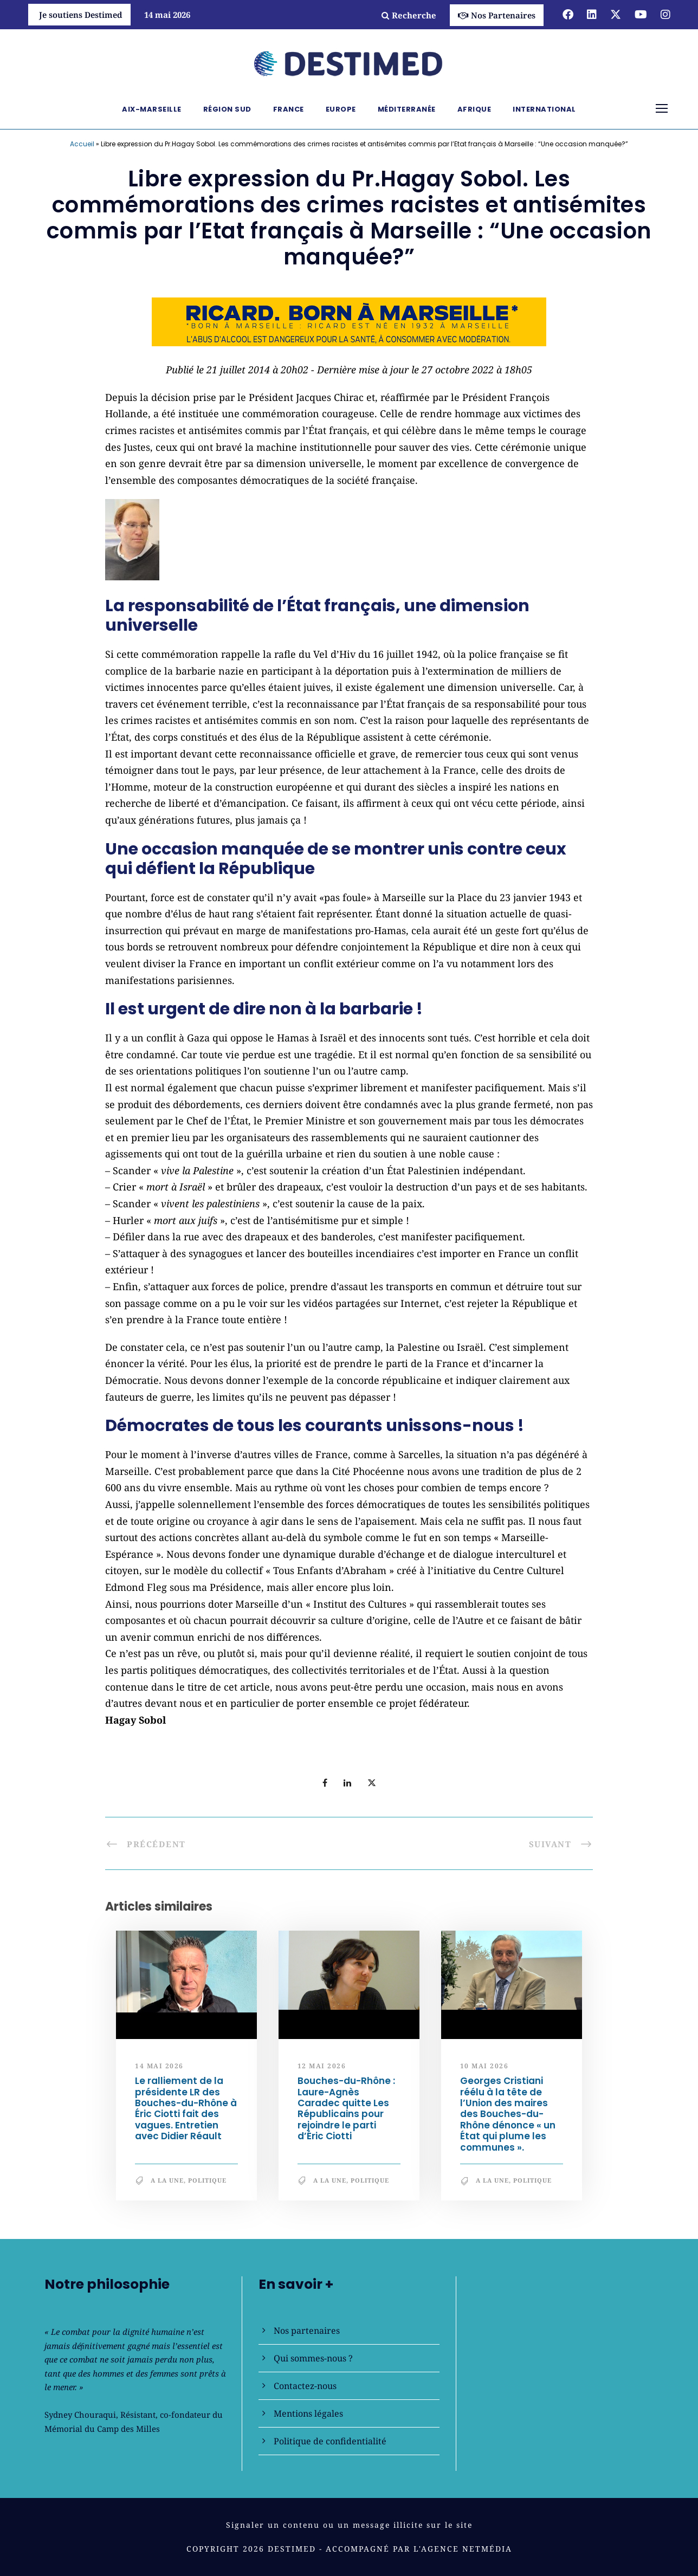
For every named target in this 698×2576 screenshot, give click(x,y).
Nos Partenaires (496, 15)
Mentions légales (308, 2413)
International (544, 109)
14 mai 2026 (159, 2065)
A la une (167, 2180)
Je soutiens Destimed (80, 14)
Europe (341, 109)
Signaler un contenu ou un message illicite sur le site (349, 2525)
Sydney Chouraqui (80, 2414)
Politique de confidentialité (330, 2441)
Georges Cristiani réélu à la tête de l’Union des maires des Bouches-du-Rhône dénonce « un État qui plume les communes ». (507, 2113)
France (288, 109)
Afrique (474, 109)
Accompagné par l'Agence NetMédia (419, 2548)
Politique (207, 2180)
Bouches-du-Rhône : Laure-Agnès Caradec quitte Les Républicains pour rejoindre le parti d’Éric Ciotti (346, 2108)
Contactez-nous (305, 2386)
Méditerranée (407, 109)
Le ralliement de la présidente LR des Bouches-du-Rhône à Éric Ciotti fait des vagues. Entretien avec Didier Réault (186, 2108)
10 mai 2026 (484, 2065)
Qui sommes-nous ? (313, 2358)
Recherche (409, 15)
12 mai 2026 (322, 2065)
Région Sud (227, 109)
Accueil (82, 143)
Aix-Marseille (152, 109)
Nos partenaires (307, 2330)
